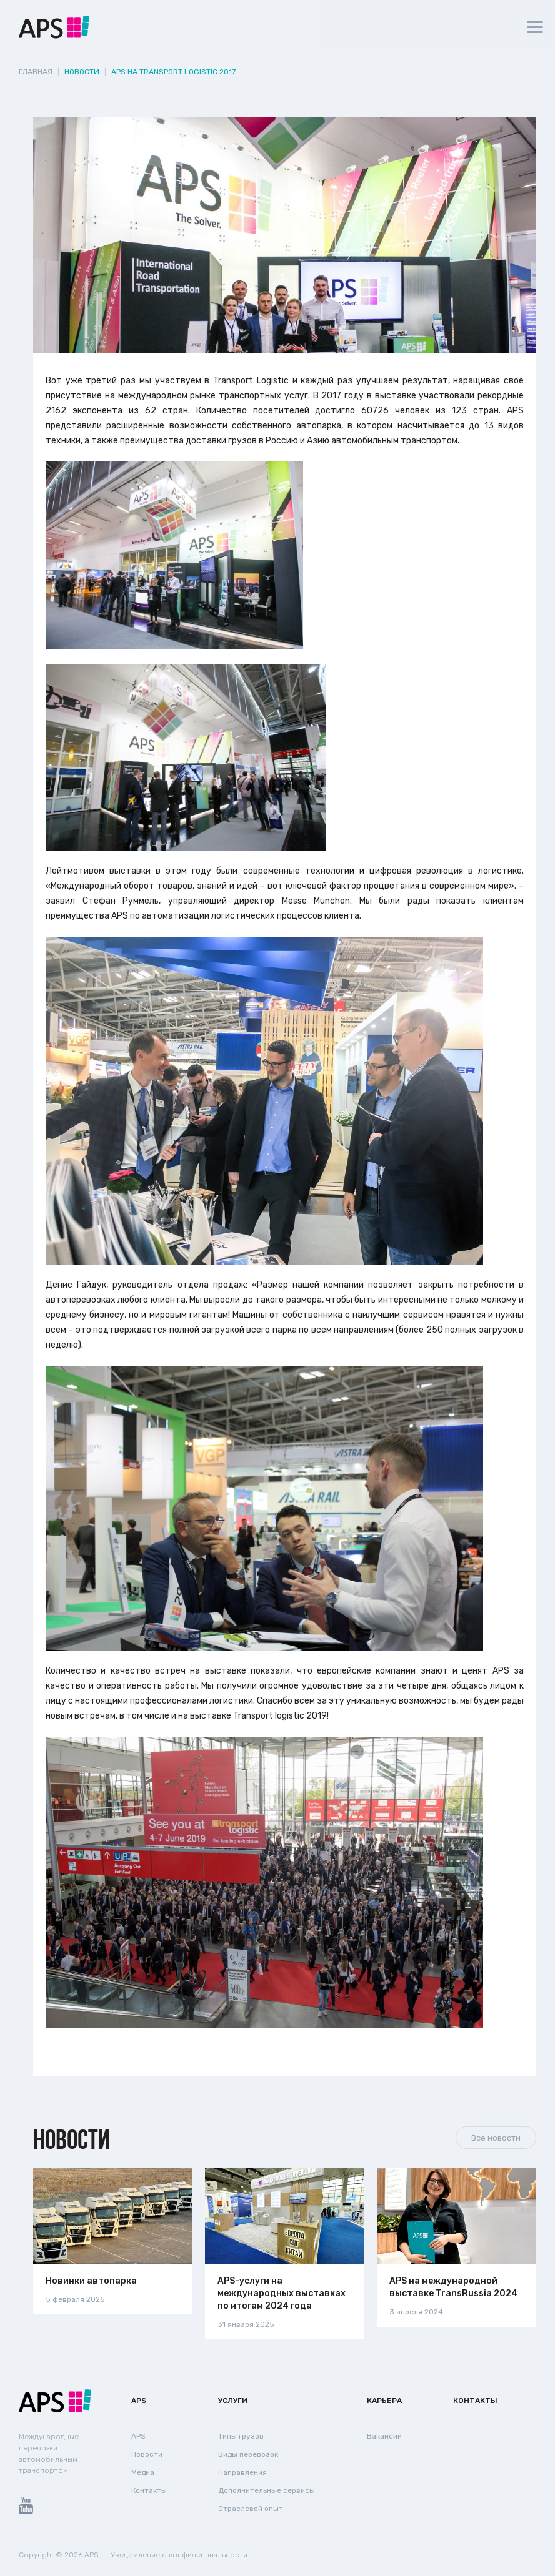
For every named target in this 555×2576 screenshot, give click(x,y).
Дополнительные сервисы (266, 2490)
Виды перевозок (248, 2454)
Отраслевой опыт (250, 2508)
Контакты (149, 2490)
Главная (35, 71)
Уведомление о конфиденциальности (179, 2554)
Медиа (142, 2472)
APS (138, 2400)
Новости (71, 2139)
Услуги (233, 2400)
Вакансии (384, 2436)
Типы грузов (241, 2436)
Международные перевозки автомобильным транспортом (49, 2453)
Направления (242, 2472)
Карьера (384, 2400)
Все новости (496, 2138)
